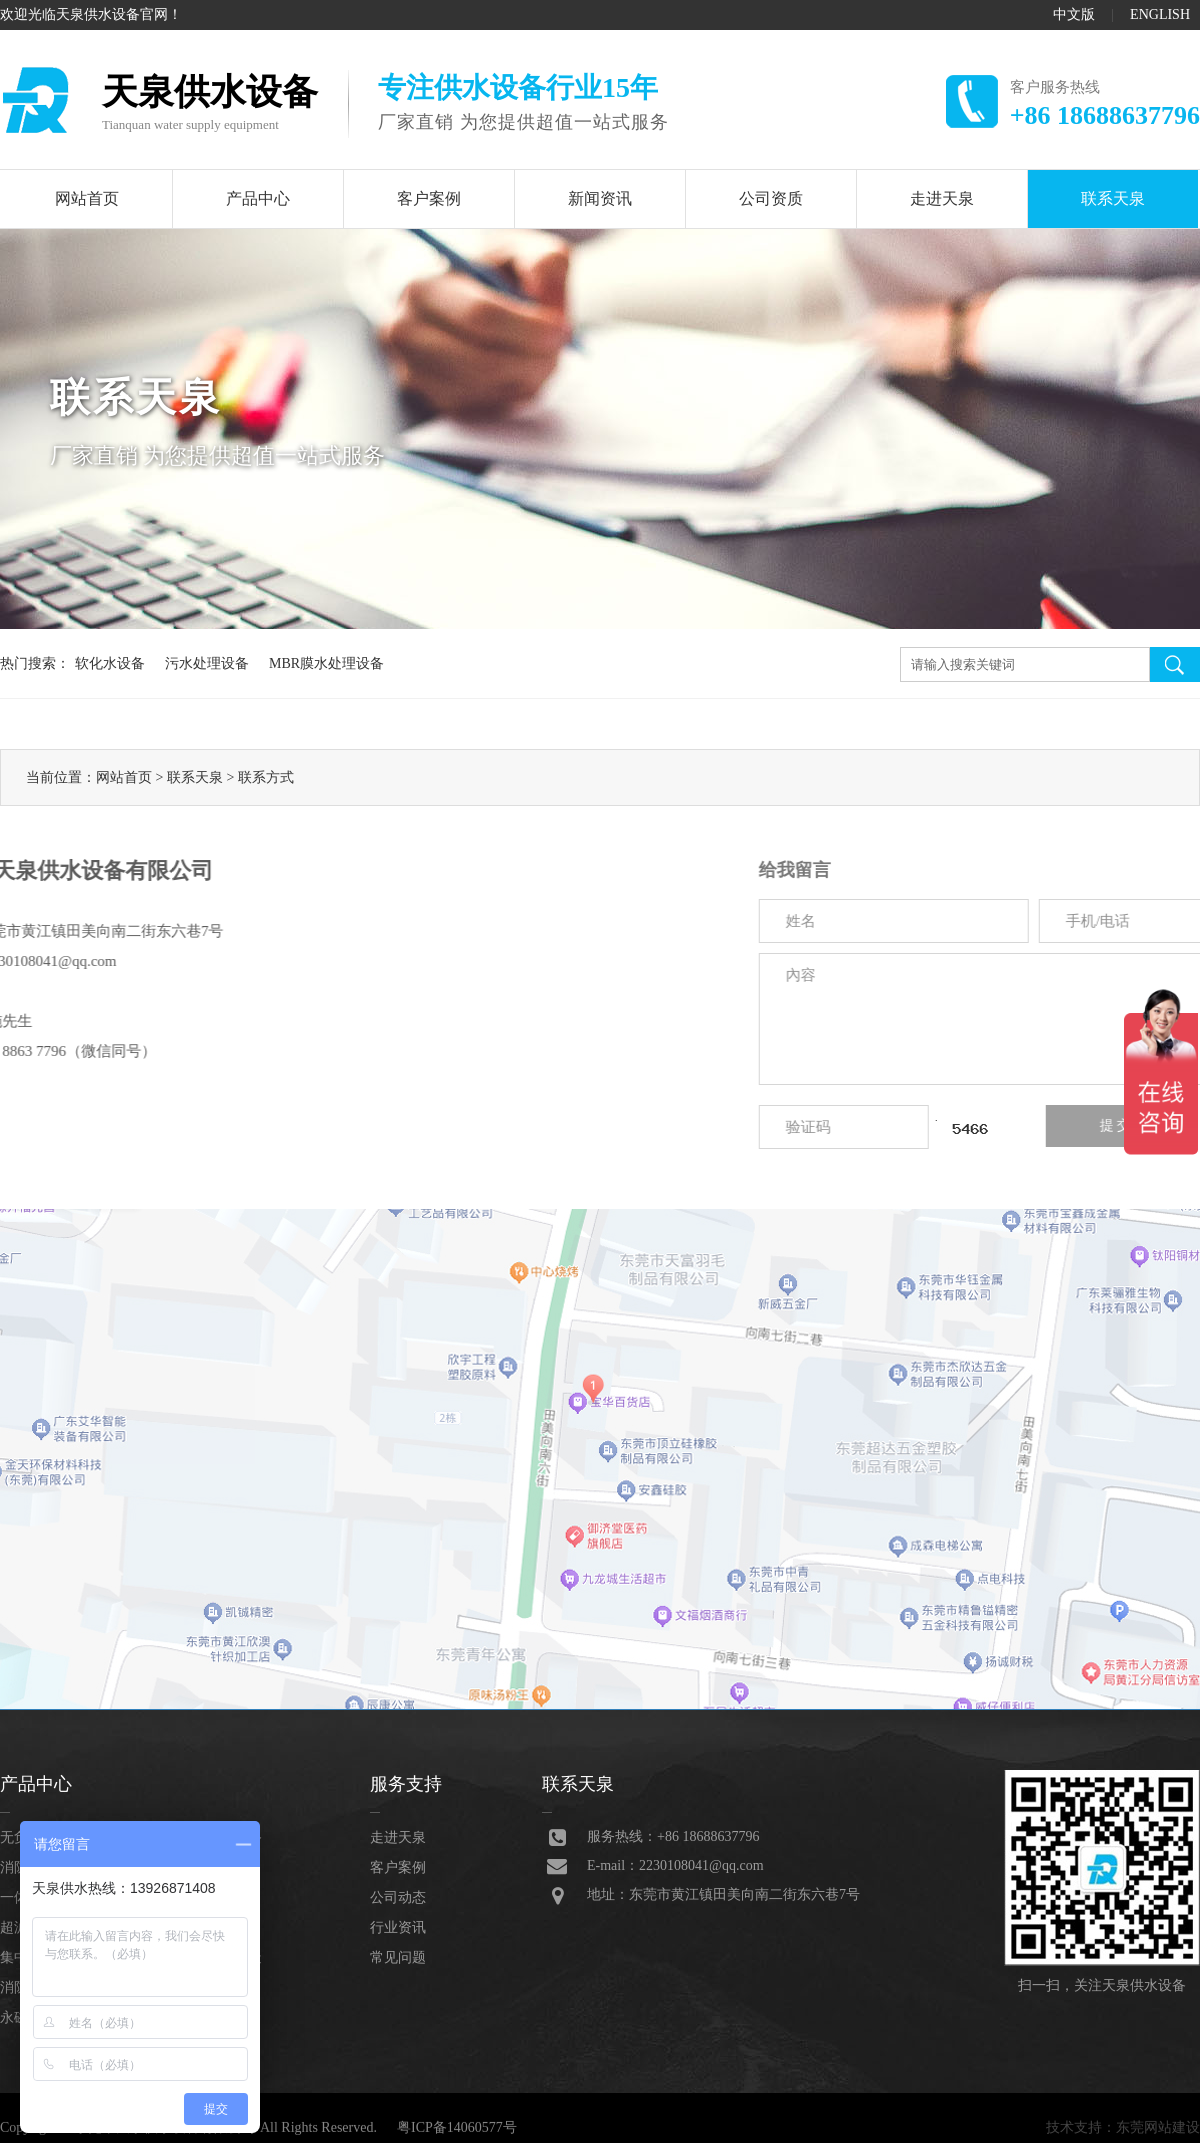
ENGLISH (1160, 14)
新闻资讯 (600, 198)
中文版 (1074, 14)
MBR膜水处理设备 (326, 663)
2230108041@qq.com (701, 1865)
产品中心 (258, 198)
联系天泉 (1113, 198)
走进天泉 (942, 198)
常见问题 (398, 1957)
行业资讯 (398, 1927)
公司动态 (398, 1897)
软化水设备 (110, 663)
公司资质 (771, 198)
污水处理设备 (207, 663)
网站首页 (87, 198)
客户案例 (429, 198)
